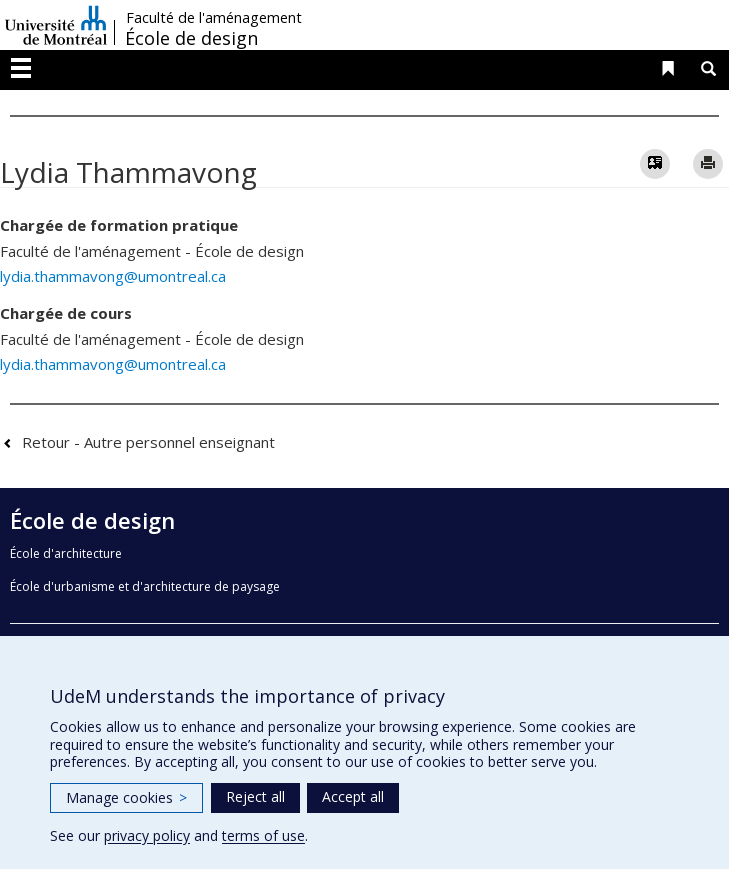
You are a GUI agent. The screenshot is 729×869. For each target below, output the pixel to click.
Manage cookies (126, 797)
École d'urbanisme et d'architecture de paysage (145, 586)
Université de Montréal (56, 25)
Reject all (255, 796)
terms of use (263, 835)
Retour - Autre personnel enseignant (148, 442)
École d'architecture (66, 553)
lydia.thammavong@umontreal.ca (113, 276)
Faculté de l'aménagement (214, 18)
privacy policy (147, 835)
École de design (191, 38)
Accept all (353, 796)
